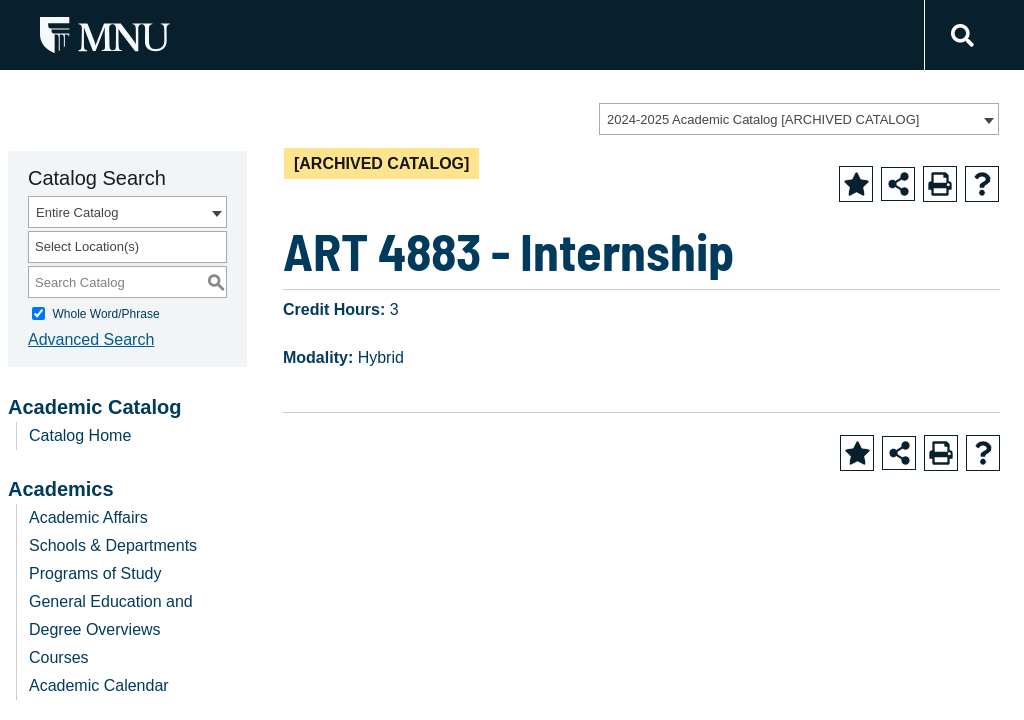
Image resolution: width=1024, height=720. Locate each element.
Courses (59, 657)
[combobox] (799, 119)
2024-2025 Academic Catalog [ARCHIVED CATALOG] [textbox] (763, 119)
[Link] (959, 35)
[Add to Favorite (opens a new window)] (856, 184)
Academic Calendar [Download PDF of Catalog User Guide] (99, 685)
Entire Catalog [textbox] (77, 212)
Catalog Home (80, 435)
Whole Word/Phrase (105, 314)
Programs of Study (95, 573)
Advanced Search (91, 339)
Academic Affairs (88, 517)
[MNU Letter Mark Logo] (105, 34)
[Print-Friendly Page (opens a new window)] (940, 184)
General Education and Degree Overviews (111, 615)
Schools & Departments (113, 545)
